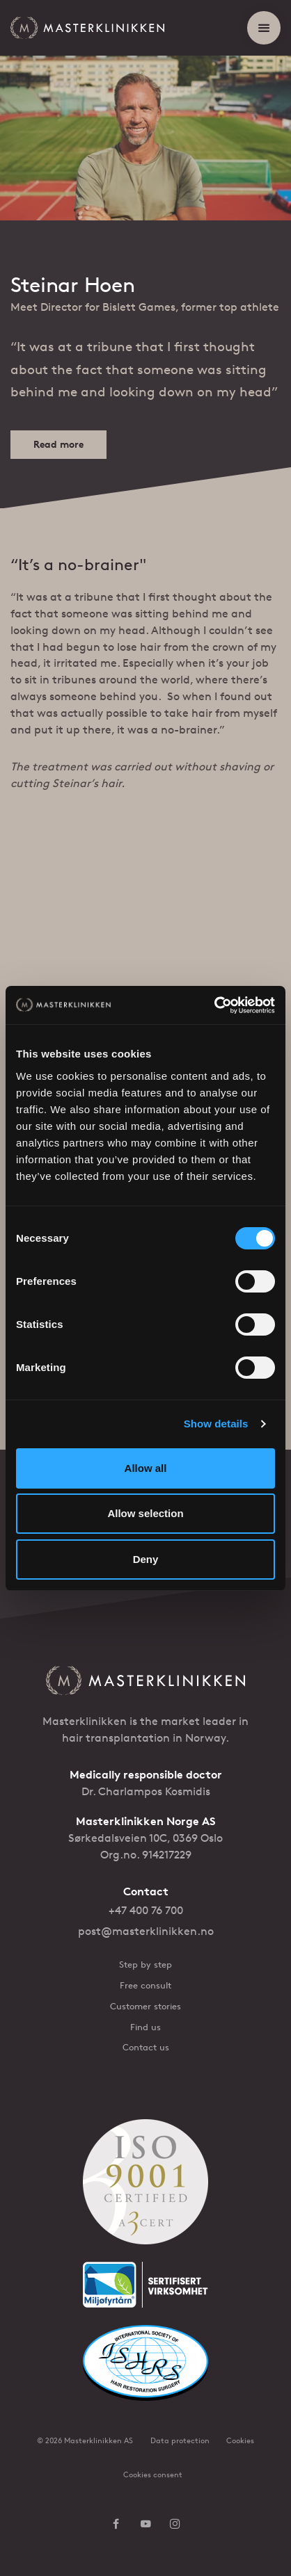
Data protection (180, 2440)
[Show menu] (264, 27)
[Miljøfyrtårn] (145, 2293)
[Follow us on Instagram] (175, 2525)
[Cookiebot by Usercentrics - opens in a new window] (214, 1005)
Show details (216, 1423)
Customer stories (145, 2006)
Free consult (145, 1985)
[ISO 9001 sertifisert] (145, 2190)
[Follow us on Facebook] (116, 2525)
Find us (145, 2027)
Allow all (146, 1468)
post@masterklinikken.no (146, 1931)
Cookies (240, 2440)
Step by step (145, 1964)
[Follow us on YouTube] (146, 2525)
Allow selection (145, 1513)
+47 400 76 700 (146, 1910)
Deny (146, 1559)
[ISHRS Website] (145, 2371)
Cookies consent (152, 2474)
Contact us (146, 2047)
